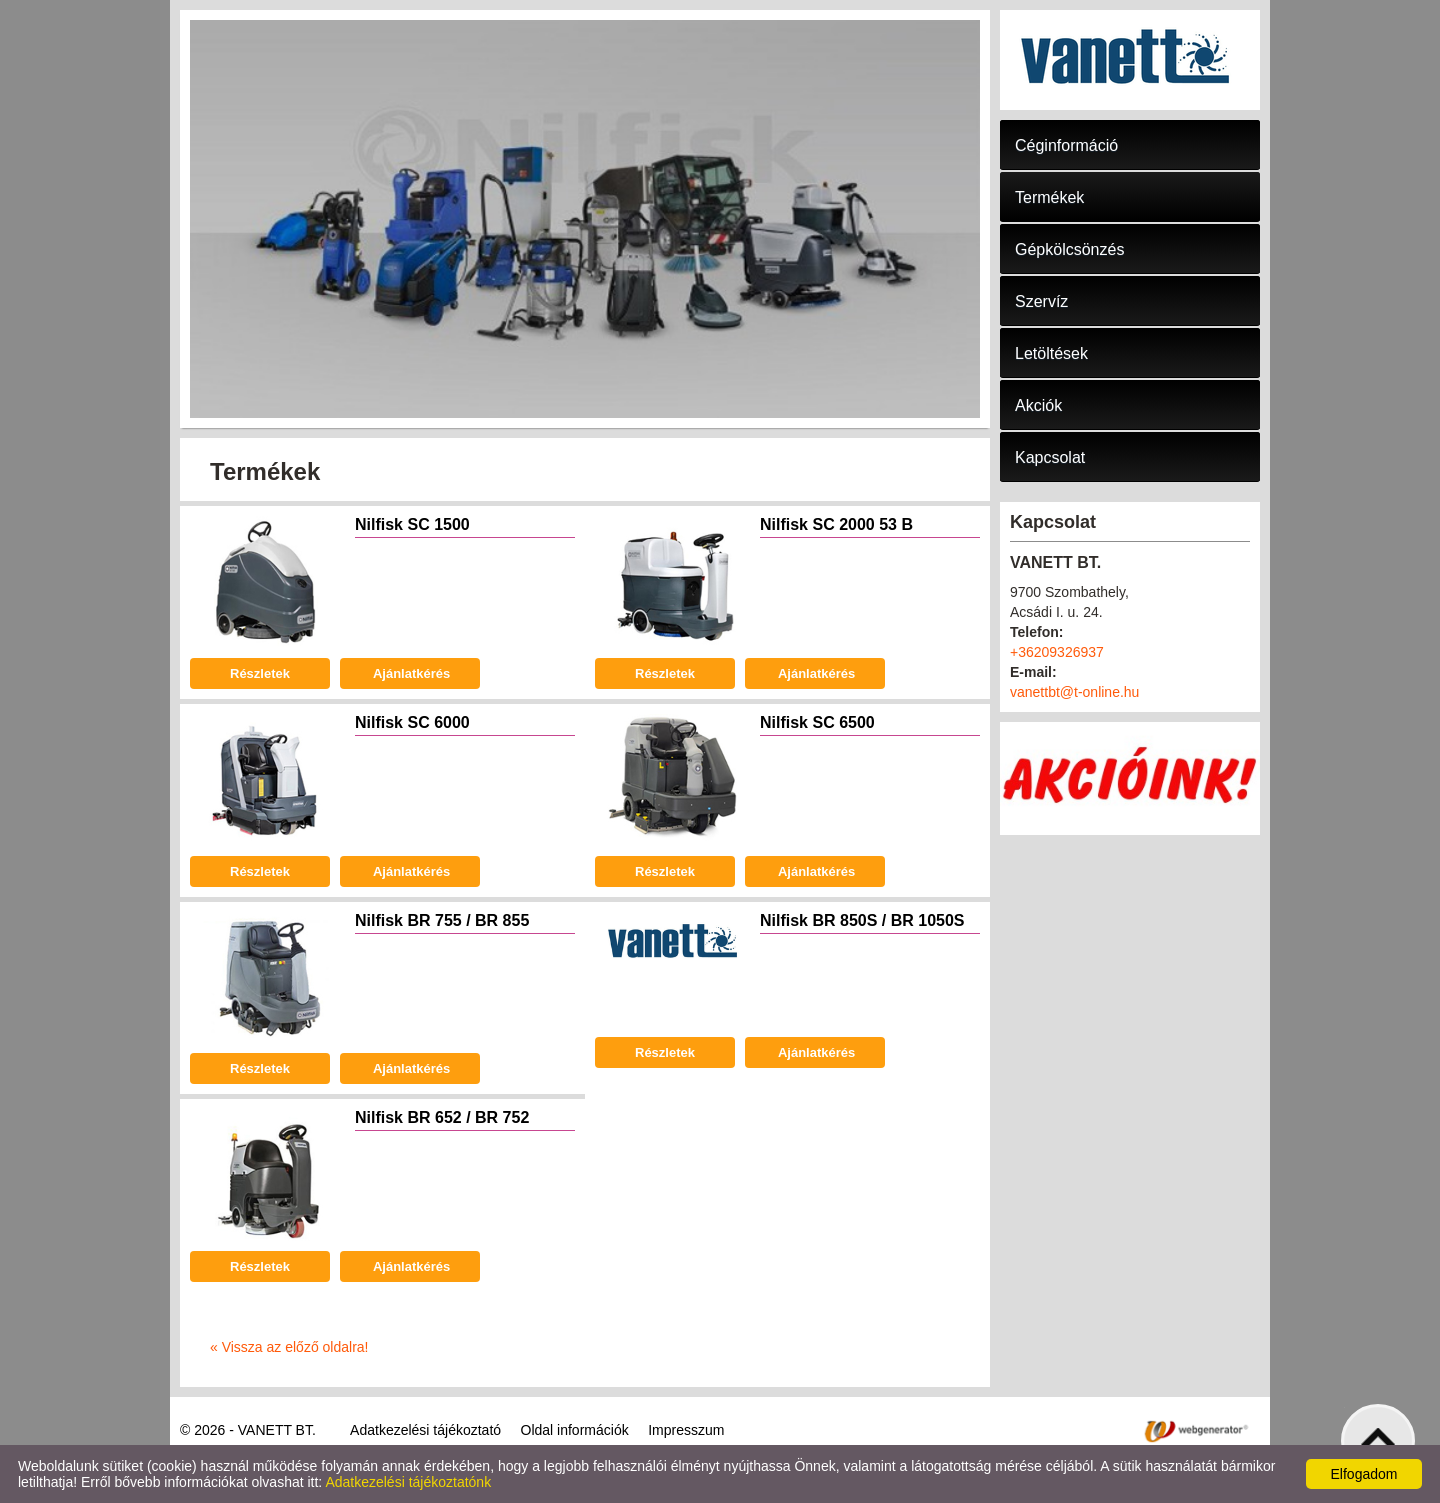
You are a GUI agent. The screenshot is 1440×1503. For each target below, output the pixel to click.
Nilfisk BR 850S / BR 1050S (862, 920)
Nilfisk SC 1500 (412, 524)
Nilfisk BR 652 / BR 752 (442, 1117)
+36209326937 (1057, 652)
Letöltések (1051, 353)
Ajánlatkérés (410, 673)
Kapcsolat (1050, 457)
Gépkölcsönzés (1069, 249)
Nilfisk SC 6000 (412, 722)
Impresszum (686, 1430)
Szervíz (1041, 301)
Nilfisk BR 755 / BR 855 (442, 920)
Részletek (260, 673)
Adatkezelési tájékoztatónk (408, 1482)
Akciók (1038, 405)
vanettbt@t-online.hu (1074, 692)
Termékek (1049, 197)
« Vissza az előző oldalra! (289, 1347)
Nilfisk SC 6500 (817, 722)
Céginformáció (1066, 145)
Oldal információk (575, 1430)
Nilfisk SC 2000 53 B (836, 524)
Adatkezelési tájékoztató (425, 1430)
